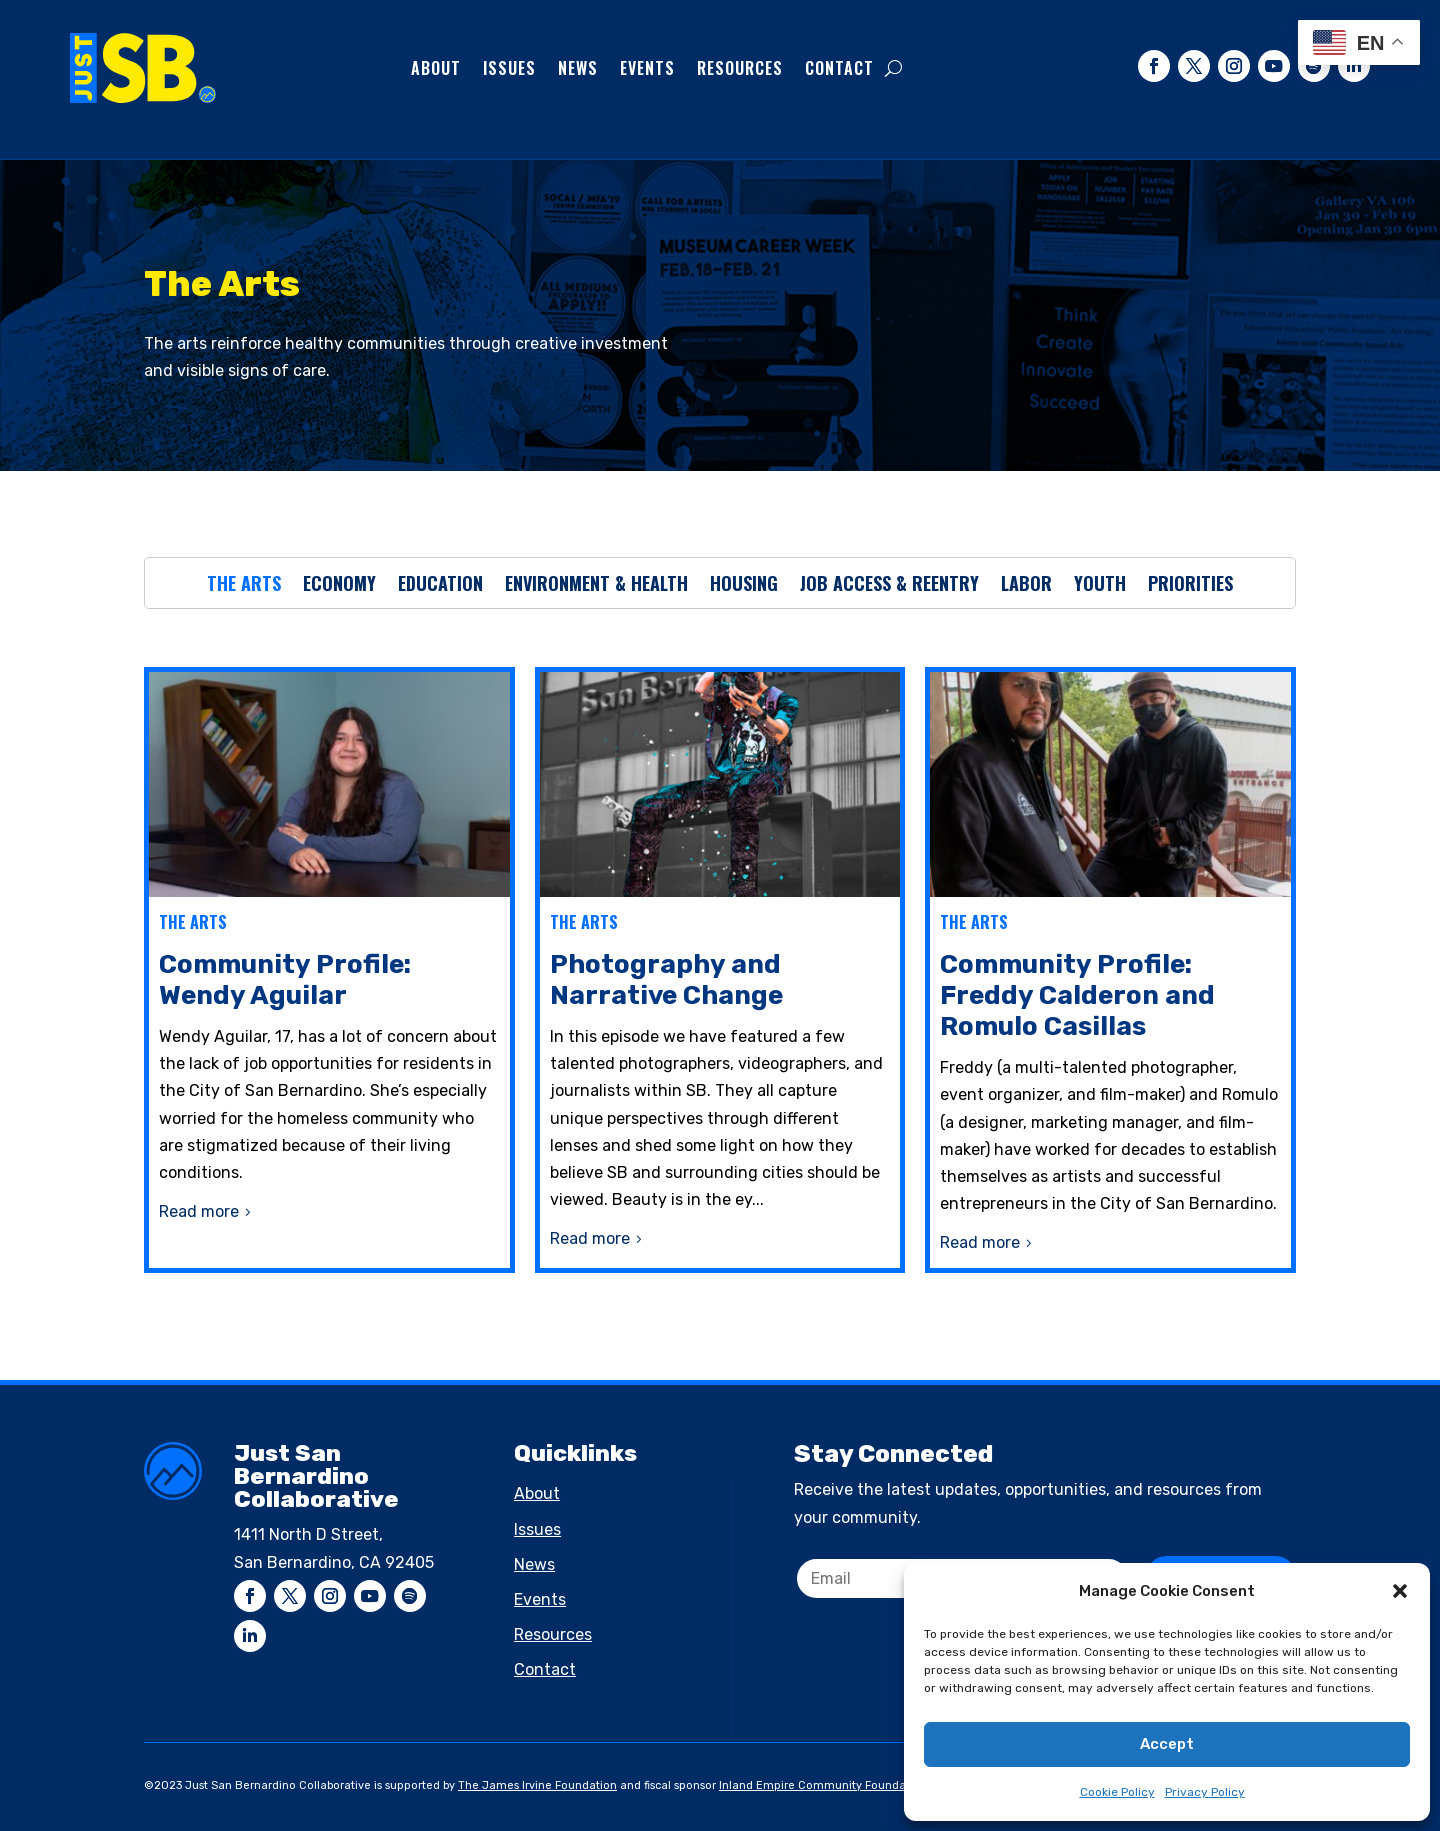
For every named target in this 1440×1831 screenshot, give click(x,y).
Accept (1167, 1744)
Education (440, 586)
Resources (740, 68)
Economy (339, 586)
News (578, 68)
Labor (1026, 586)
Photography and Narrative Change (666, 980)
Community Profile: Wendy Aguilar (285, 980)
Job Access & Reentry (889, 586)
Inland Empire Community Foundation (823, 1785)
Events (647, 68)
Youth (1100, 586)
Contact (839, 68)
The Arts (244, 586)
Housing (744, 586)
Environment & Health (596, 586)
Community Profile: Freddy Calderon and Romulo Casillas (1077, 995)
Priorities (1190, 586)
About (436, 68)
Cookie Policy (1117, 1792)
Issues (509, 68)
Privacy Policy (1205, 1792)
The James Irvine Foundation (537, 1785)
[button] (1400, 1591)
